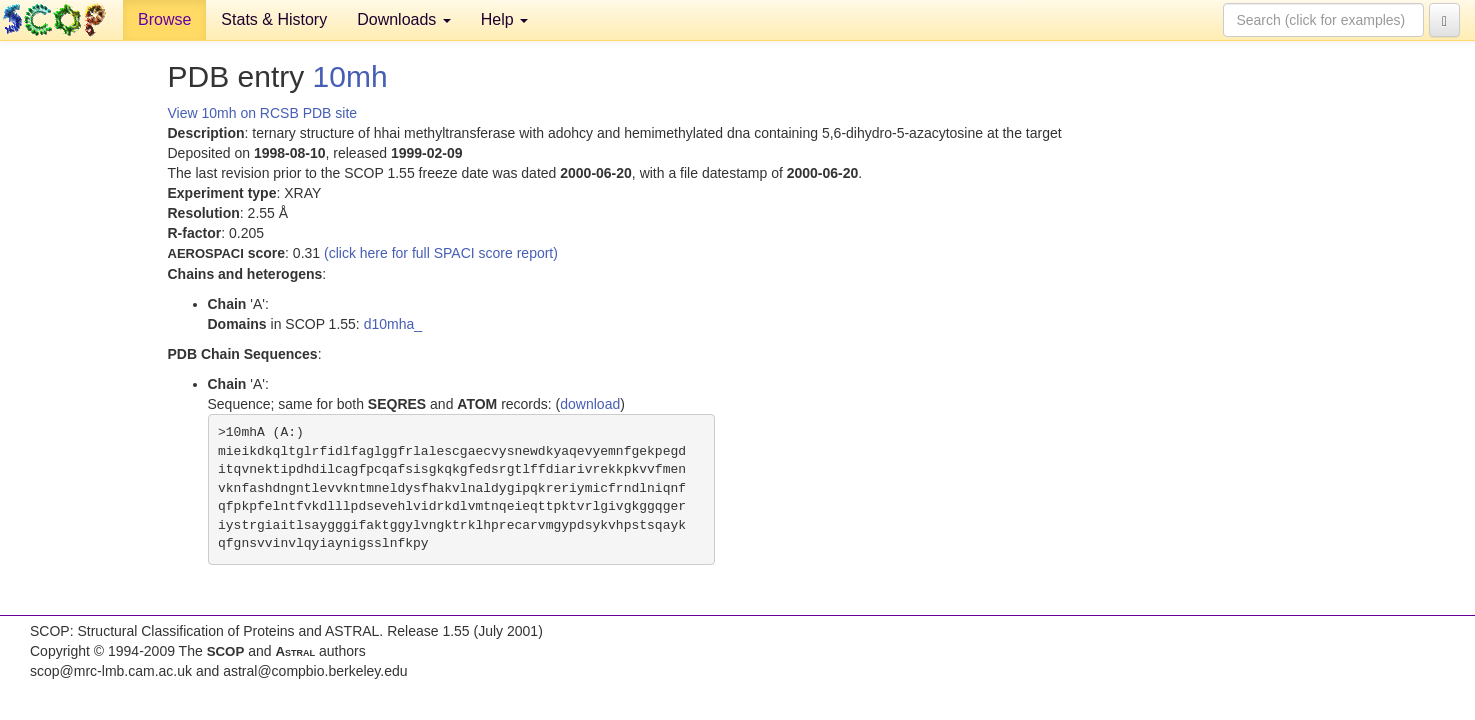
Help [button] (504, 19)
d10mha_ (393, 324)
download (590, 404)
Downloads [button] (404, 19)
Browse (164, 19)
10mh (350, 76)
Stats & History (274, 19)
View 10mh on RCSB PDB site (263, 113)
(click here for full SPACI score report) (441, 253)
